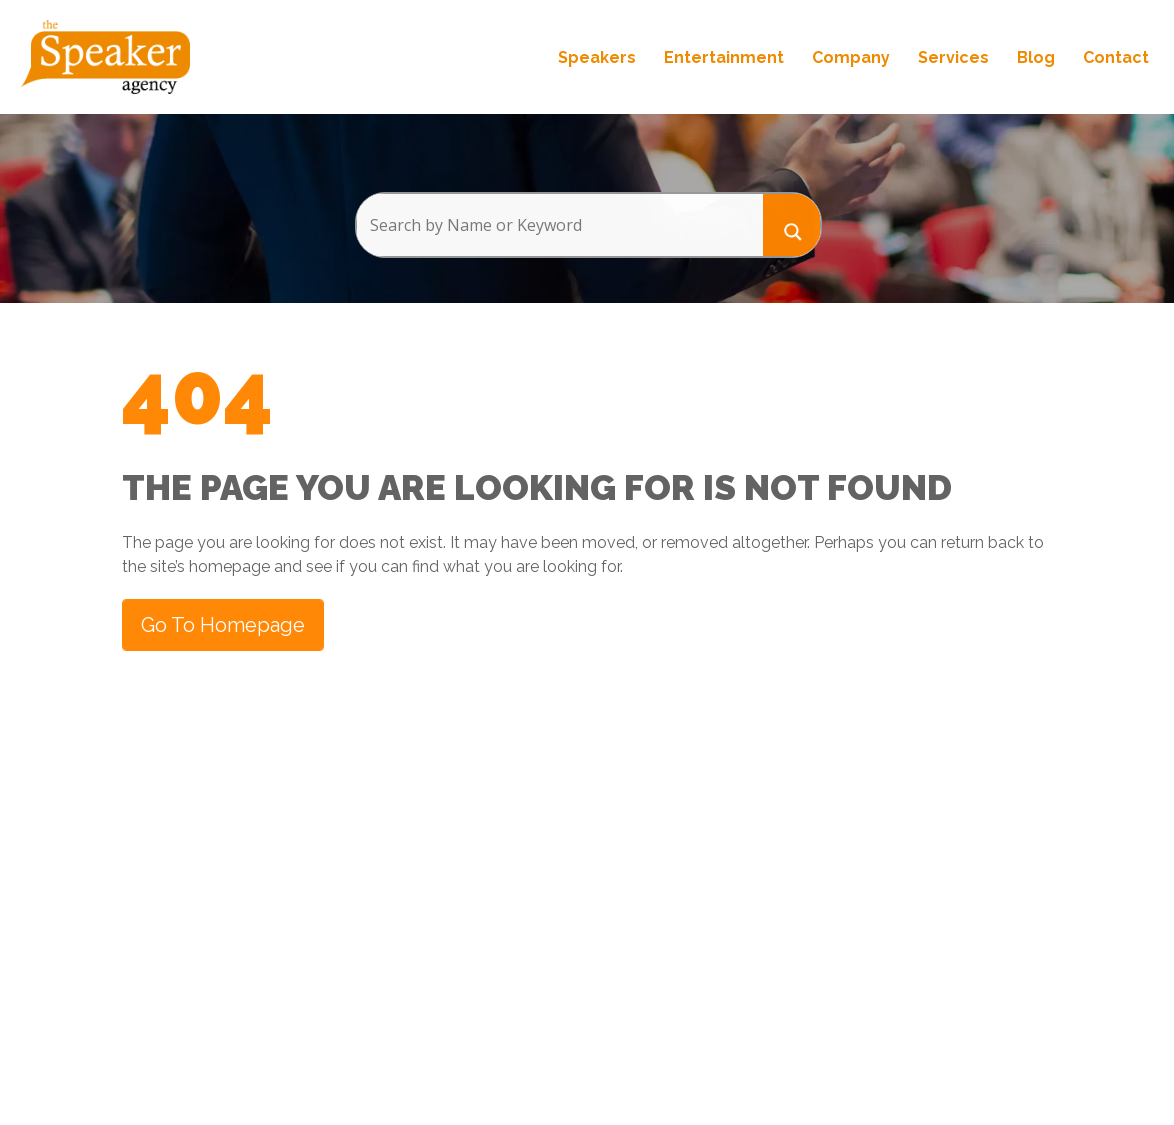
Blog (1036, 57)
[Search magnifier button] (792, 224)
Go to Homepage (223, 625)
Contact (1116, 57)
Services (953, 57)
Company (851, 57)
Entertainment (724, 57)
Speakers (597, 57)
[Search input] (559, 225)
